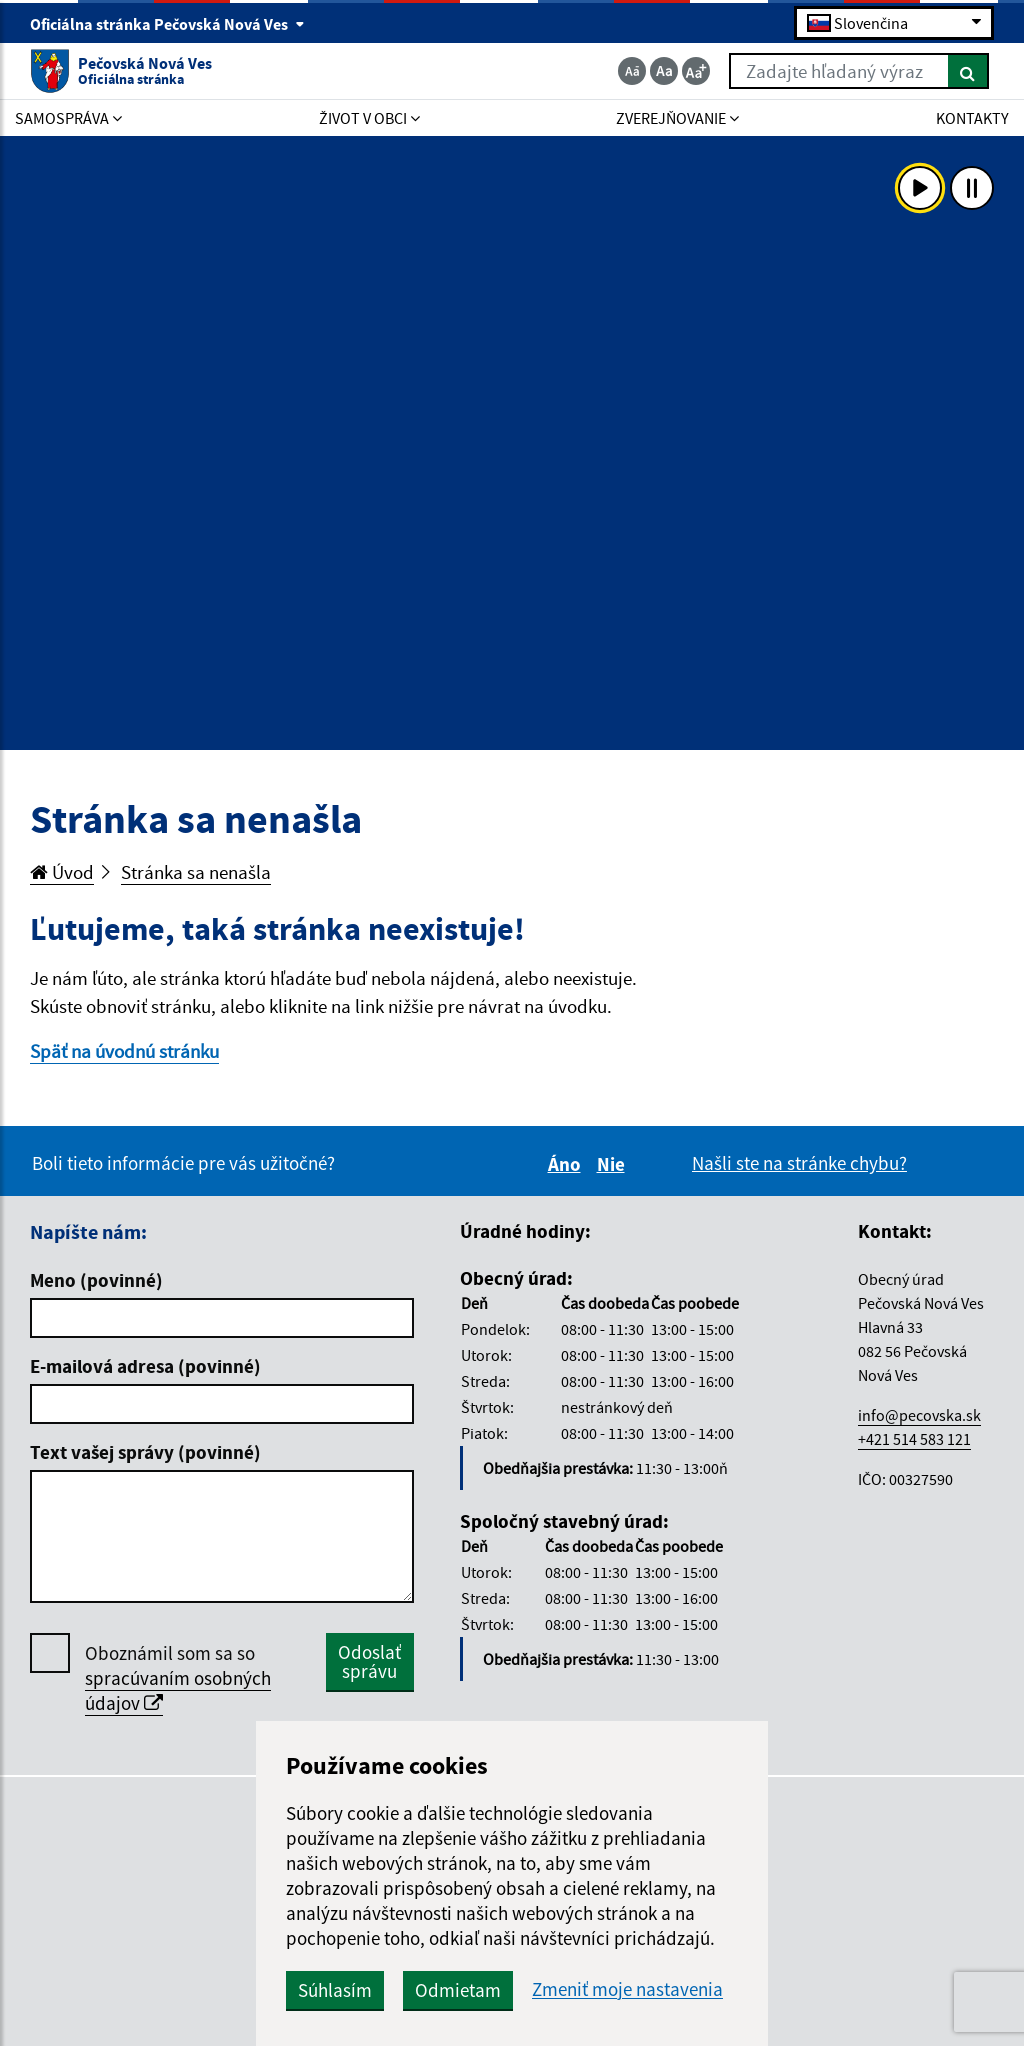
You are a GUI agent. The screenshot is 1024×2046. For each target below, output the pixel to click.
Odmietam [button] (458, 1990)
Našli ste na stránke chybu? (799, 1163)
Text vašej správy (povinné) (145, 1452)
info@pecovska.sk (919, 1415)
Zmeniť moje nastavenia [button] (627, 1989)
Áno (567, 1164)
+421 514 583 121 (914, 1439)
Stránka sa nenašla (196, 872)
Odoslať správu (369, 1661)
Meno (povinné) (96, 1280)
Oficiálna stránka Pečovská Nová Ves (167, 24)
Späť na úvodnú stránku (124, 1051)
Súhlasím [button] (335, 1990)
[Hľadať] (968, 71)
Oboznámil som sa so (178, 1678)
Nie (614, 1164)
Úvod (62, 872)
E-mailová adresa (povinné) (145, 1366)
